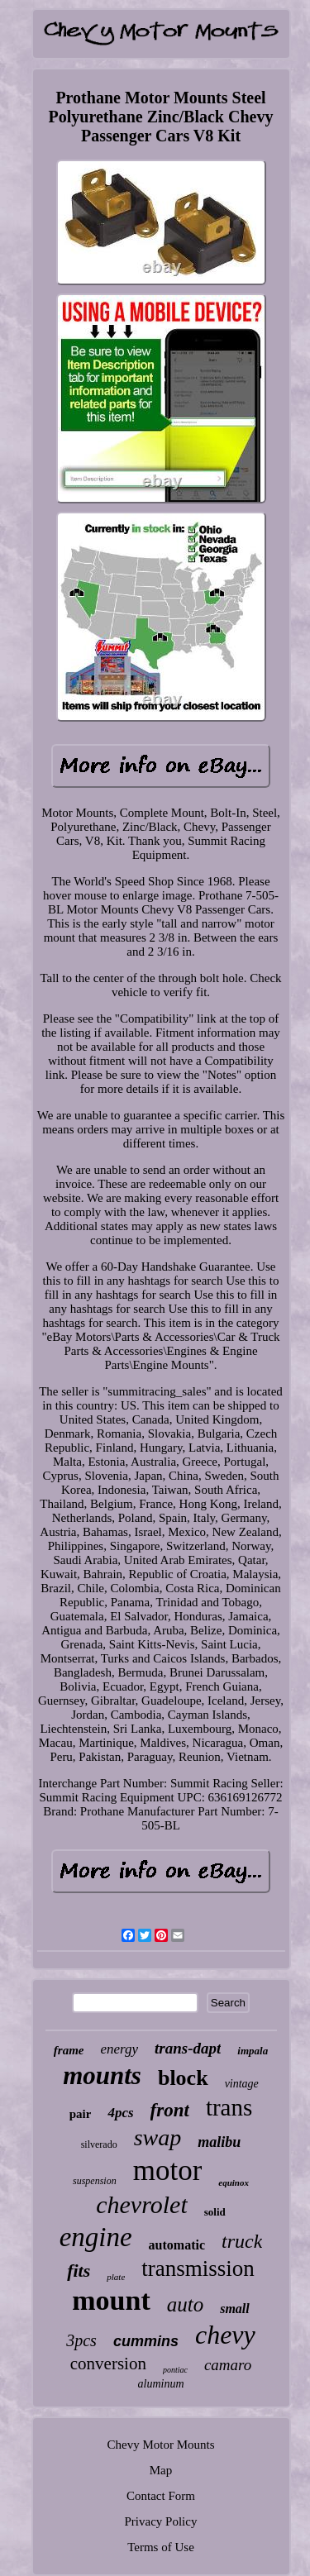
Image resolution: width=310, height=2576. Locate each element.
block (183, 2078)
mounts (102, 2075)
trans (229, 2107)
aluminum (161, 2384)
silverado (99, 2144)
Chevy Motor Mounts (160, 2444)
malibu (219, 2142)
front (169, 2110)
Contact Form (160, 2495)
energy (119, 2049)
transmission (198, 2268)
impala (252, 2050)
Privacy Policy (161, 2521)
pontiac (175, 2369)
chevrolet (142, 2204)
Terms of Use (160, 2547)
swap (158, 2137)
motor (168, 2170)
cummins (146, 2341)
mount (111, 2300)
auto (185, 2304)
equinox (233, 2182)
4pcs (120, 2112)
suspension (95, 2181)
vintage (242, 2083)
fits (78, 2270)
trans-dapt (188, 2048)
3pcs (81, 2340)
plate (116, 2277)
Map (161, 2470)
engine (96, 2237)
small (235, 2309)
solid (215, 2212)
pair (80, 2113)
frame (69, 2050)
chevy (225, 2334)
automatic (177, 2245)
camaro (227, 2364)
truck (242, 2241)
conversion (108, 2363)
